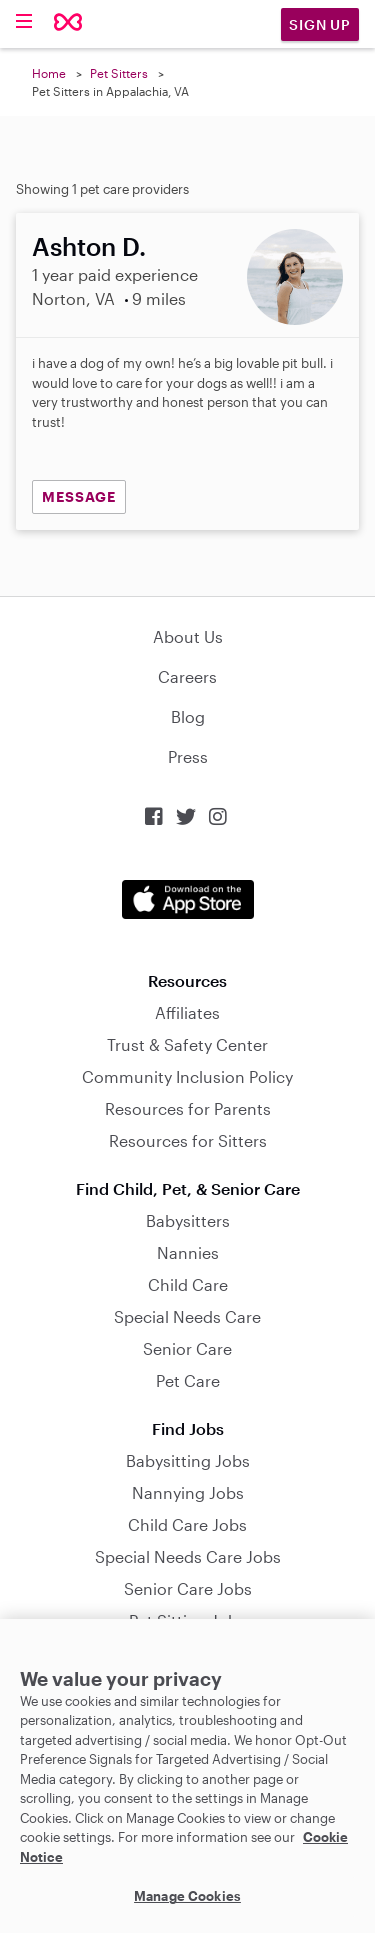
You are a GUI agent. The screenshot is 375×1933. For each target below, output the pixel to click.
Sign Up (320, 24)
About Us (188, 636)
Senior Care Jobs (188, 1588)
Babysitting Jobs (188, 1460)
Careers (187, 676)
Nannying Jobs (188, 1492)
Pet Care (188, 1380)
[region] (187, 1776)
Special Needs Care (187, 1316)
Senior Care (187, 1348)
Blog (188, 716)
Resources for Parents (188, 1108)
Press (188, 756)
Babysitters (188, 1220)
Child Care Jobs (187, 1524)
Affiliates (187, 1012)
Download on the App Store (188, 899)
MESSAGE (79, 496)
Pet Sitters (119, 73)
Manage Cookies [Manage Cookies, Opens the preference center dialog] (187, 1896)
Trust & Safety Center (187, 1044)
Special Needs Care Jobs (188, 1556)
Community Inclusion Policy (187, 1076)
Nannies (188, 1252)
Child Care (188, 1284)
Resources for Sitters (188, 1140)
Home (49, 73)
